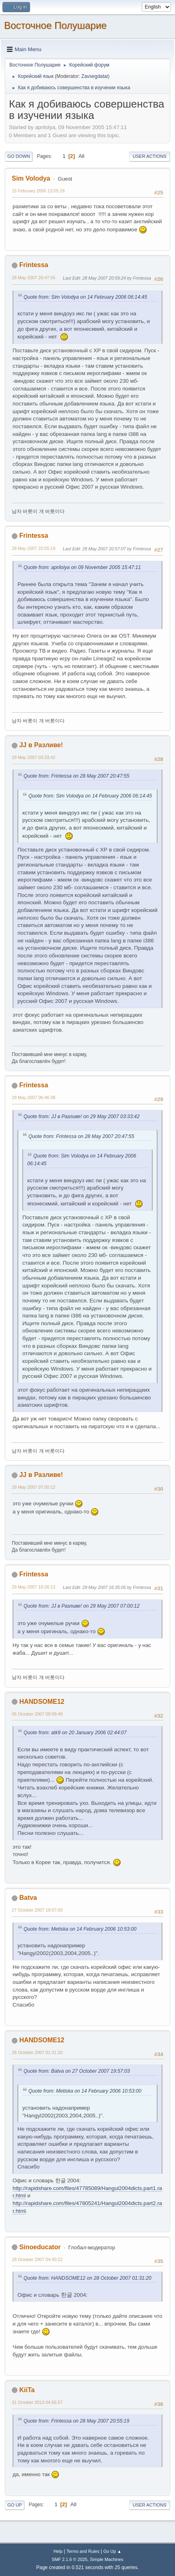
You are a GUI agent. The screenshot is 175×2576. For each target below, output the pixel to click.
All (81, 156)
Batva (28, 1897)
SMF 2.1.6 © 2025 (69, 2559)
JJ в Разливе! (41, 745)
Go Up (14, 2505)
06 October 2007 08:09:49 (37, 1714)
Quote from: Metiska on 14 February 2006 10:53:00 (80, 1929)
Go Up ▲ (112, 2551)
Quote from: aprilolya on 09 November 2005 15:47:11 (82, 567)
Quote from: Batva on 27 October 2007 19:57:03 (77, 2071)
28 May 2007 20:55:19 (33, 548)
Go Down (18, 156)
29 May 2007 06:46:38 (33, 1097)
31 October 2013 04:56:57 (37, 2402)
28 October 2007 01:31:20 (37, 2052)
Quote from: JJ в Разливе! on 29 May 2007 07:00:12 (82, 1606)
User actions (149, 156)
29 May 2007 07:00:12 (33, 1487)
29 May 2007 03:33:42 (33, 757)
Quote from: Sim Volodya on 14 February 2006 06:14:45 (85, 297)
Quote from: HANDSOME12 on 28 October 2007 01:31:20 (87, 2278)
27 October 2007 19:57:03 (37, 1910)
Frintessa (33, 264)
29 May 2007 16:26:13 (33, 1586)
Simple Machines (106, 2559)
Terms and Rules (83, 2551)
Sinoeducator (39, 2247)
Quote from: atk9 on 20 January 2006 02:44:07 (75, 1732)
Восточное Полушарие (55, 25)
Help (58, 2551)
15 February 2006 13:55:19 (38, 190)
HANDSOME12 (41, 1701)
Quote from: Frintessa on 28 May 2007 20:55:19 (76, 2421)
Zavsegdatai (94, 76)
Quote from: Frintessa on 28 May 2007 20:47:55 (76, 776)
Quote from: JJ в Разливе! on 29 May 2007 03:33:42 (82, 1116)
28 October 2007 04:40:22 (37, 2259)
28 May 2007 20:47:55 (33, 277)
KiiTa (27, 2389)
